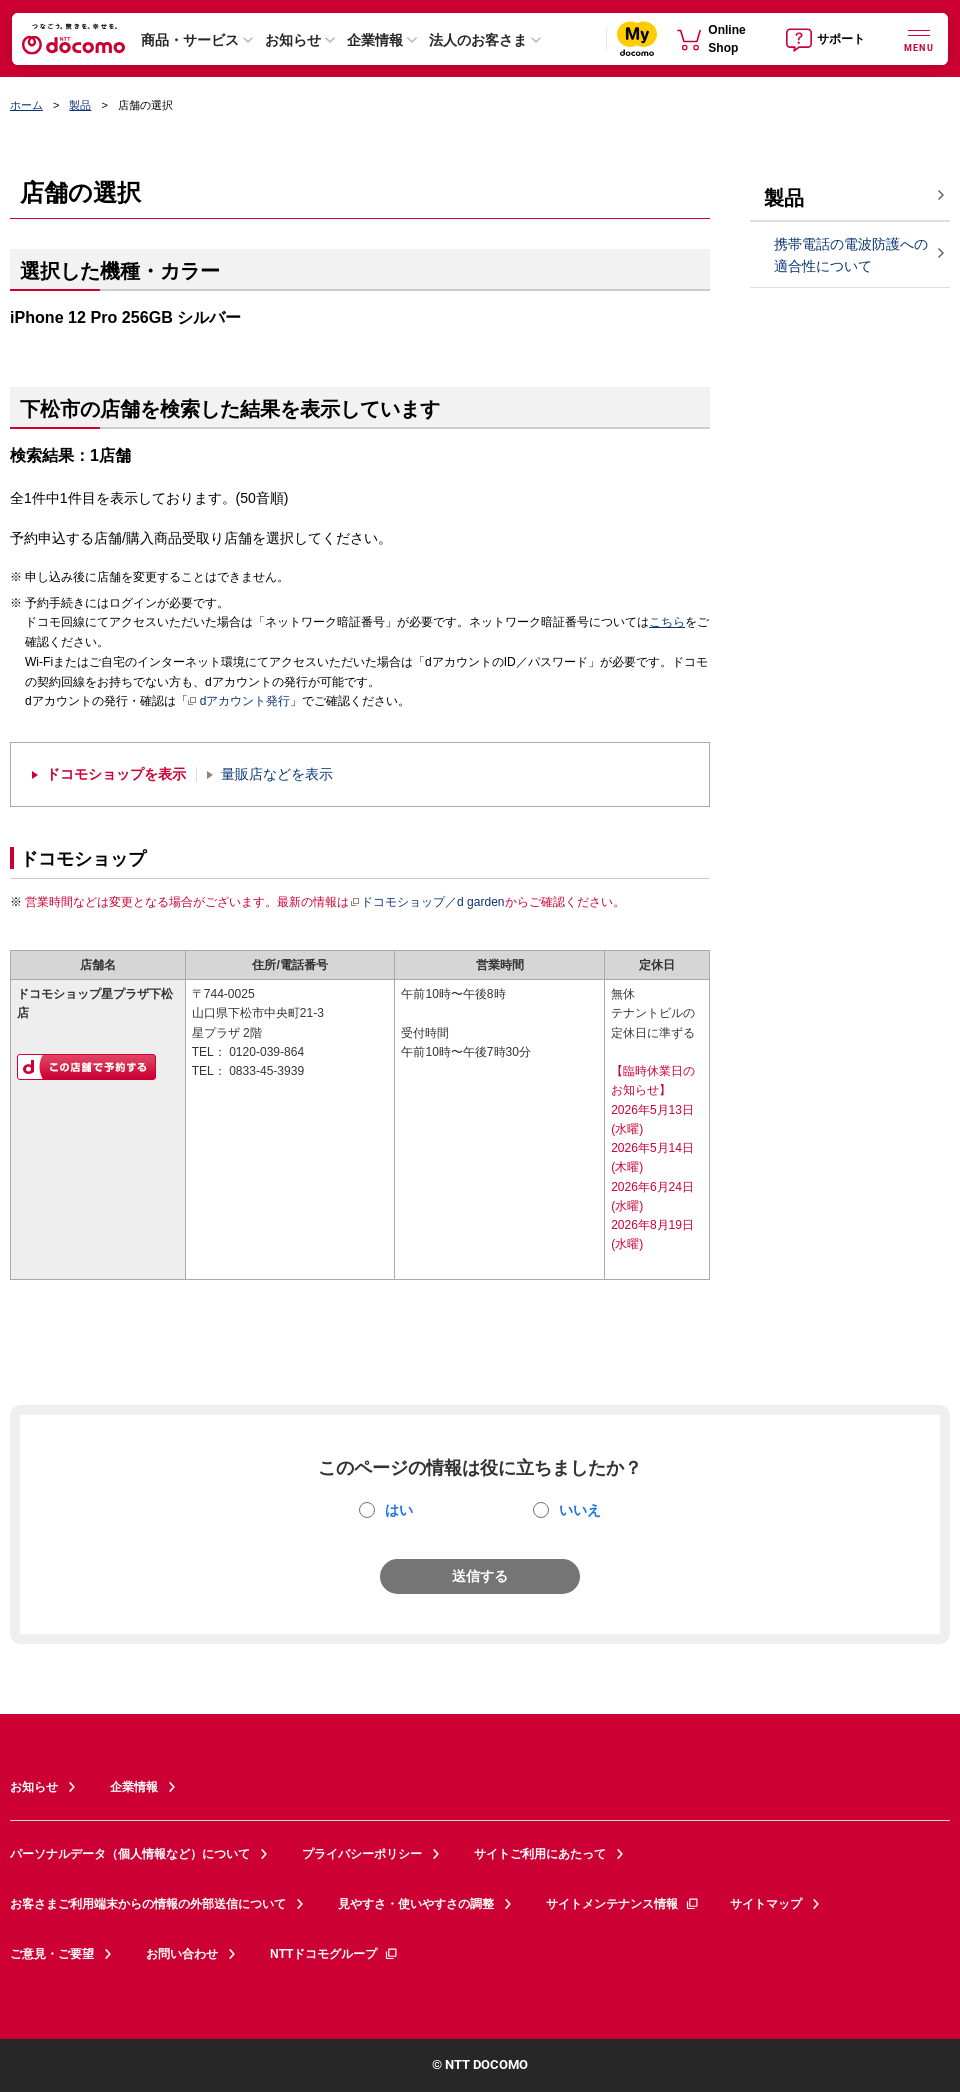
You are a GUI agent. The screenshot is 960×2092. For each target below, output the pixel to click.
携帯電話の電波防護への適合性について (851, 255)
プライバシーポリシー (362, 1854)
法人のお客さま (478, 40)
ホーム (26, 105)
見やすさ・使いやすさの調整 (416, 1904)
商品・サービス (190, 40)
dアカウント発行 (239, 702)
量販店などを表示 (277, 774)
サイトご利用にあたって (540, 1854)
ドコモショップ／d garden (427, 902)
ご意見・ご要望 (52, 1954)
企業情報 (375, 40)
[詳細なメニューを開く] (919, 38)
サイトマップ (766, 1904)
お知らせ (293, 40)
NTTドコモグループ (334, 1954)
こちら (667, 622)
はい (399, 1510)
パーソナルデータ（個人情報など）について (130, 1854)
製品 (80, 105)
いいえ (580, 1510)
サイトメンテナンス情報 (623, 1904)
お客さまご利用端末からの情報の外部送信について (148, 1904)
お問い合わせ (182, 1954)
